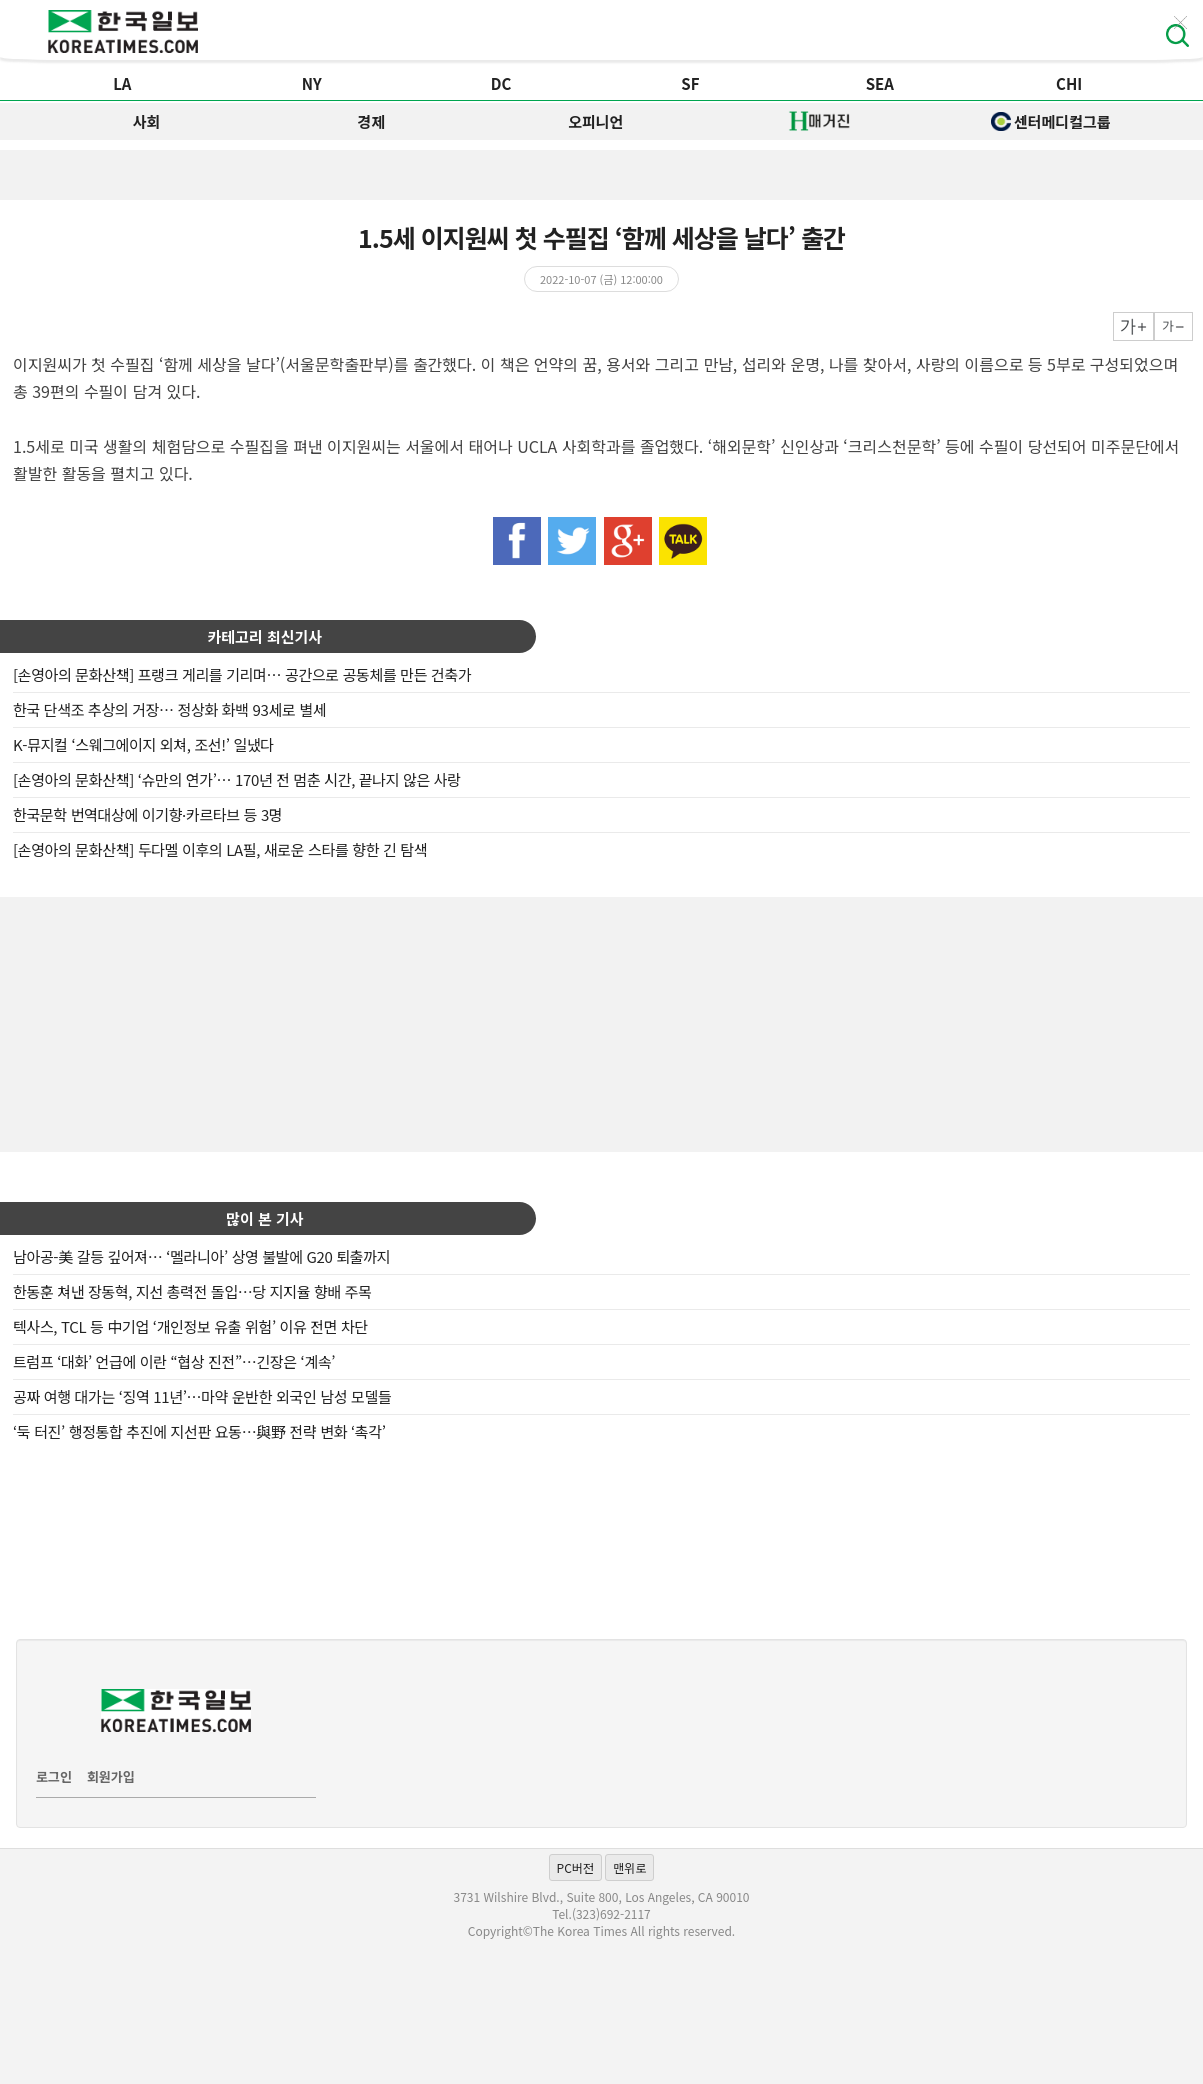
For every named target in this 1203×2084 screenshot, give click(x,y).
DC (501, 83)
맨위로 (629, 1867)
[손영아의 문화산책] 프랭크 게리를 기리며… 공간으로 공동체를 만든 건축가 (242, 674)
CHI (1069, 83)
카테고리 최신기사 (265, 636)
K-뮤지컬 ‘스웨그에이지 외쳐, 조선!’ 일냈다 (143, 744)
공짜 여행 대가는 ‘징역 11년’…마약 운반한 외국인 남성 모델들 (202, 1396)
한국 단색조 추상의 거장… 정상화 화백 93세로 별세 (169, 709)
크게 (1133, 326)
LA (122, 83)
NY (312, 83)
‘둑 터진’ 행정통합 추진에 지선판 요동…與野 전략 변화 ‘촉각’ (199, 1431)
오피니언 (595, 121)
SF (690, 83)
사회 (147, 121)
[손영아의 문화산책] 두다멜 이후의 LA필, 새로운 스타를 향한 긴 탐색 (220, 849)
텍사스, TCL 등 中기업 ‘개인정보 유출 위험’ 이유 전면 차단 (190, 1326)
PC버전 (575, 1867)
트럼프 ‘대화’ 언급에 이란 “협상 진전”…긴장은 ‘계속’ (174, 1361)
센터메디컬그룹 (1051, 121)
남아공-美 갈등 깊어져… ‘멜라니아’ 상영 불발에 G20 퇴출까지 (201, 1256)
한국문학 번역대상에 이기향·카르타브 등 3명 (147, 814)
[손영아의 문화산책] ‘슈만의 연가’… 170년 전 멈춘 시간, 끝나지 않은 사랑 (237, 779)
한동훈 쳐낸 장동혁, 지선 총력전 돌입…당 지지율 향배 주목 (192, 1291)
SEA (880, 83)
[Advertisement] (602, 1022)
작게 (1173, 326)
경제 (371, 121)
